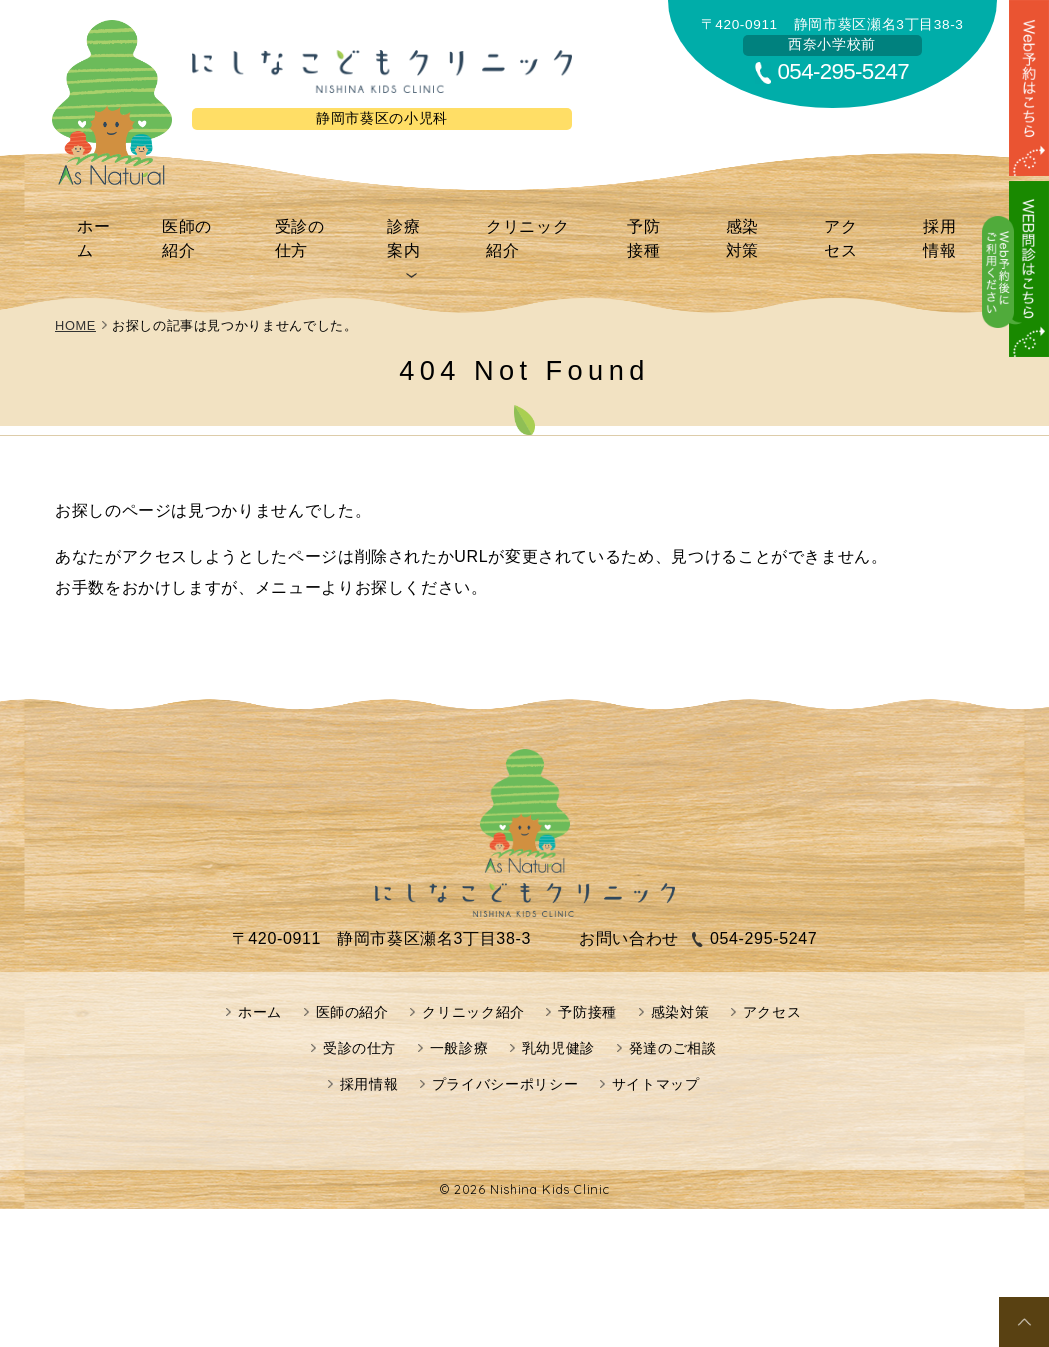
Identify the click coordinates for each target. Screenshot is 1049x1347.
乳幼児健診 (558, 1018)
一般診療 (459, 1018)
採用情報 (930, 223)
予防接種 (654, 223)
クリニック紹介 (534, 223)
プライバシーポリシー (505, 1054)
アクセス (838, 223)
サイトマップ (656, 1054)
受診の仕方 (312, 223)
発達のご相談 (673, 1018)
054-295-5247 (843, 72)
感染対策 (746, 223)
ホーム (109, 223)
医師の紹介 (201, 223)
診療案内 (413, 223)
